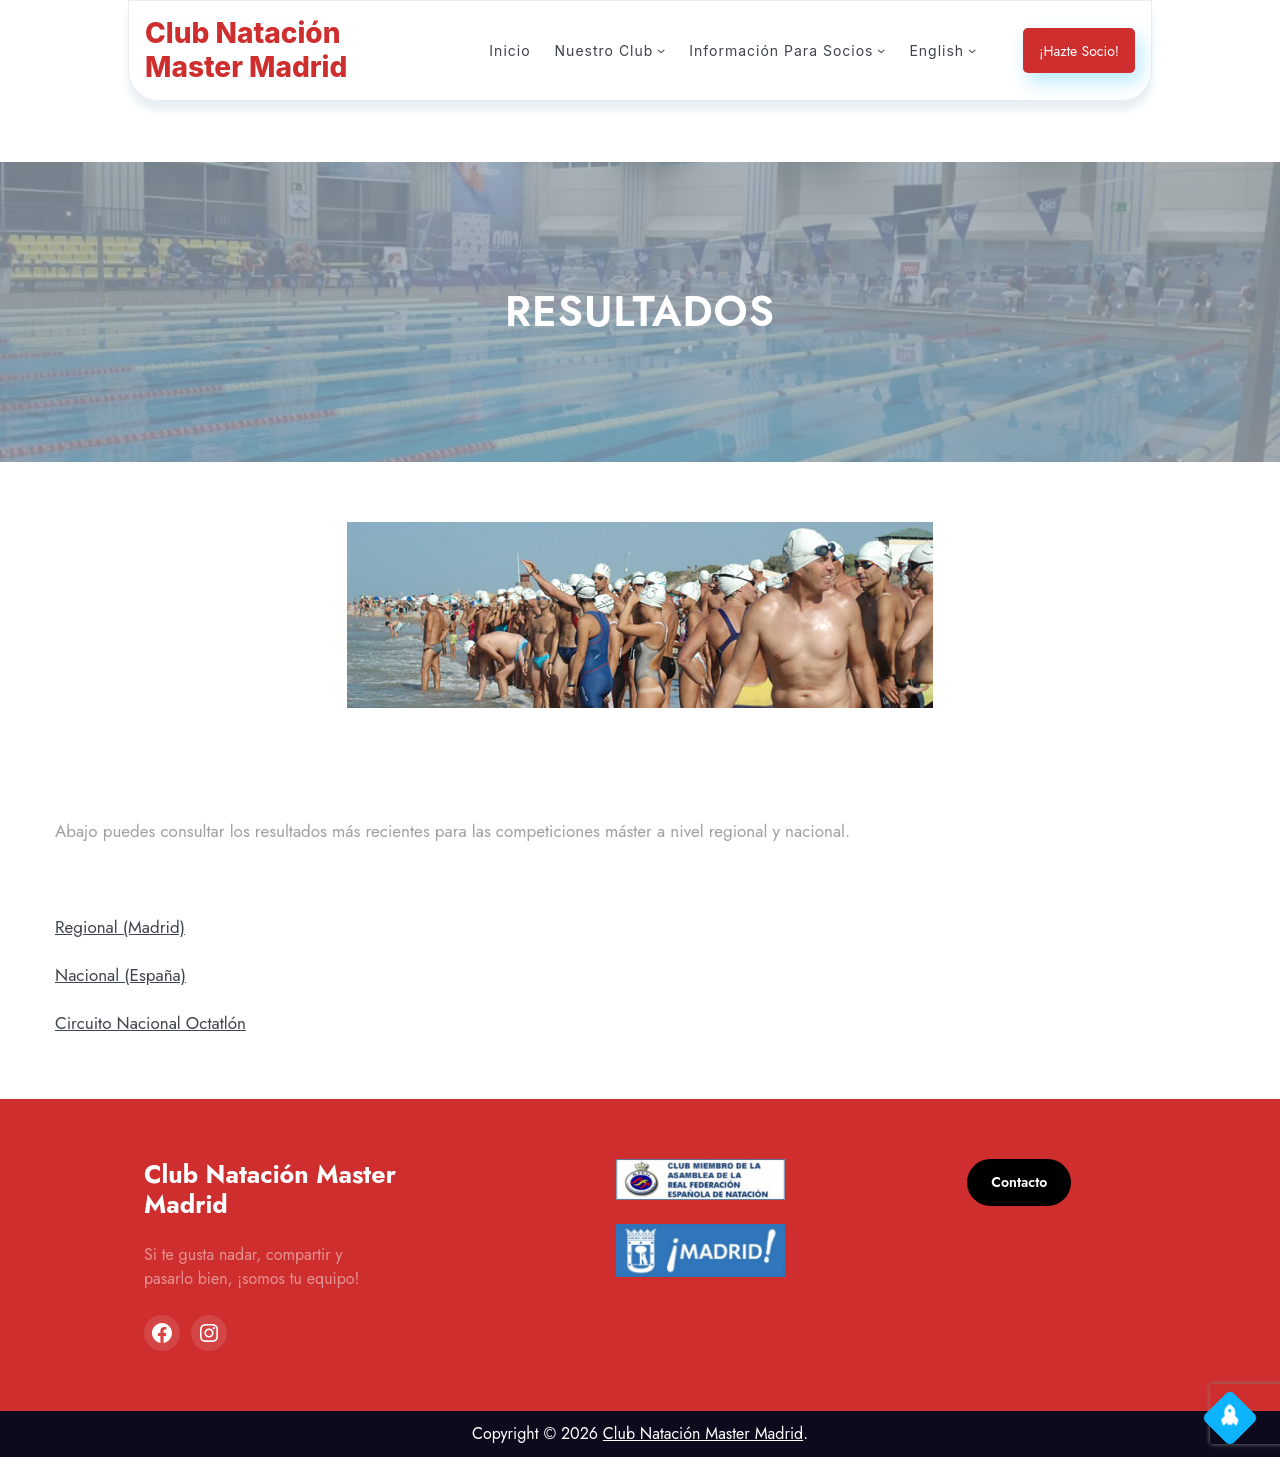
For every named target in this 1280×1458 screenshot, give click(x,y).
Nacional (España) (125, 975)
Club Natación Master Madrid (702, 1434)
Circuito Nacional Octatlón (153, 1023)
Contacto (1021, 1183)
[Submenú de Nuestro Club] (671, 50)
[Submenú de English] (972, 50)
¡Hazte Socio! (1077, 51)
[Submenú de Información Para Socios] (883, 50)
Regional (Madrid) (122, 927)
